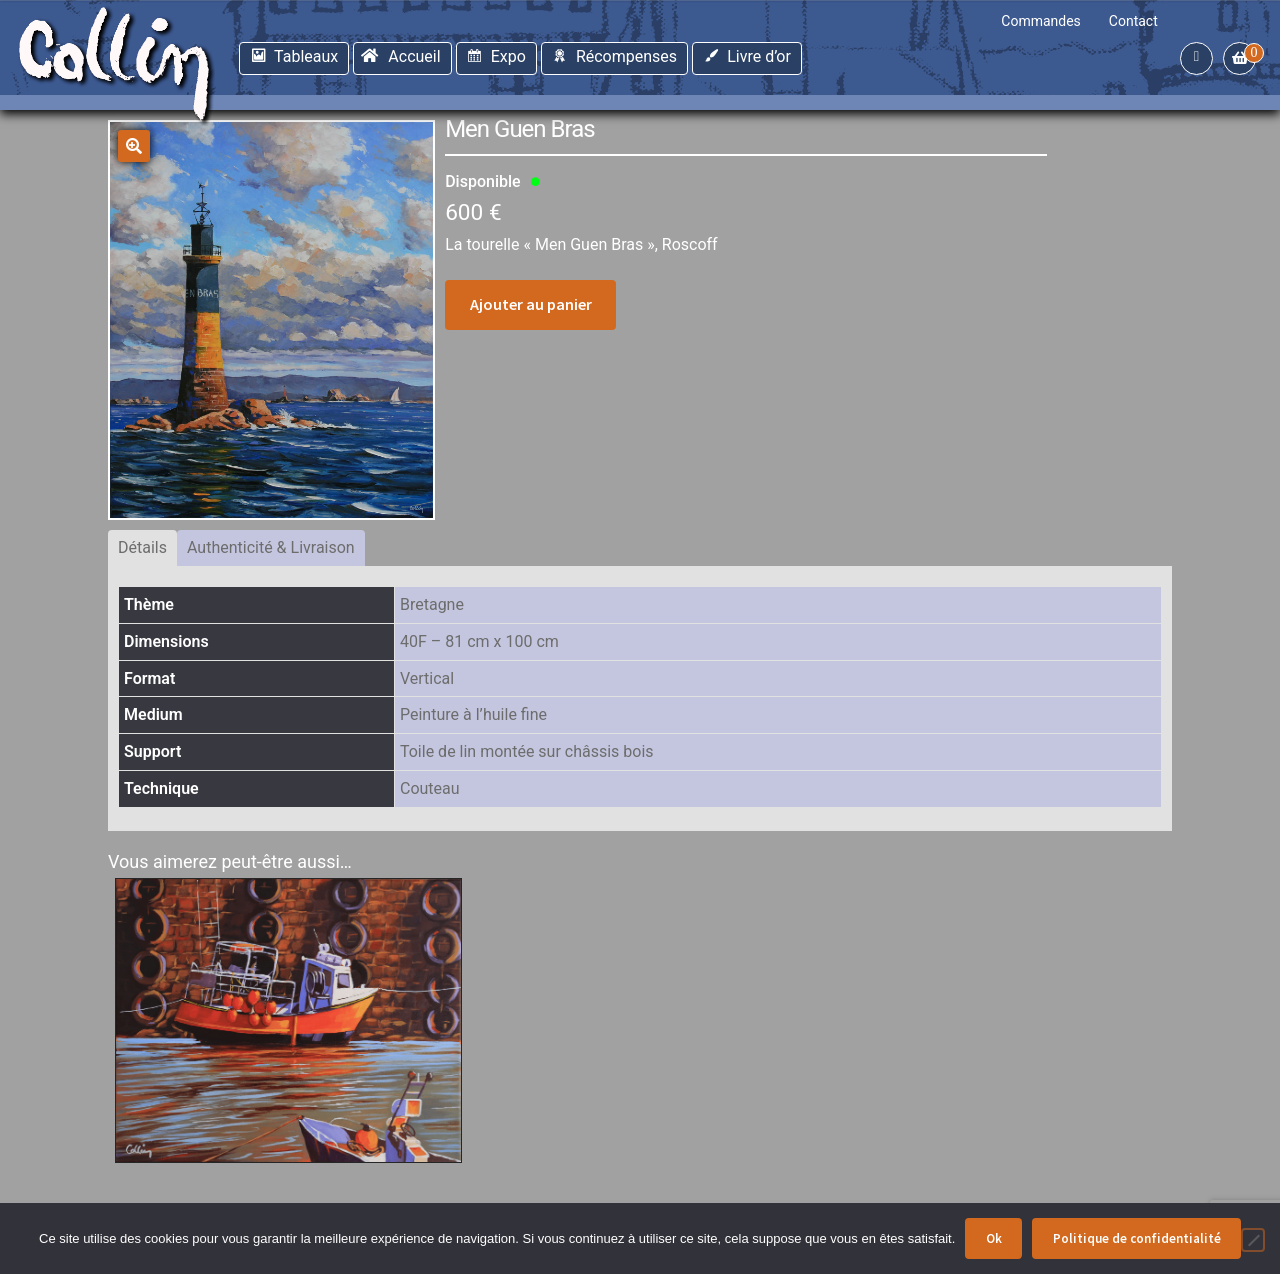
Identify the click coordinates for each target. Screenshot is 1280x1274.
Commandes (1041, 21)
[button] (134, 146)
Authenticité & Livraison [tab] (271, 547)
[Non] (1253, 1240)
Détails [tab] (142, 547)
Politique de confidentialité (1137, 1238)
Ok (994, 1238)
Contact (1133, 21)
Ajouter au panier (531, 304)
